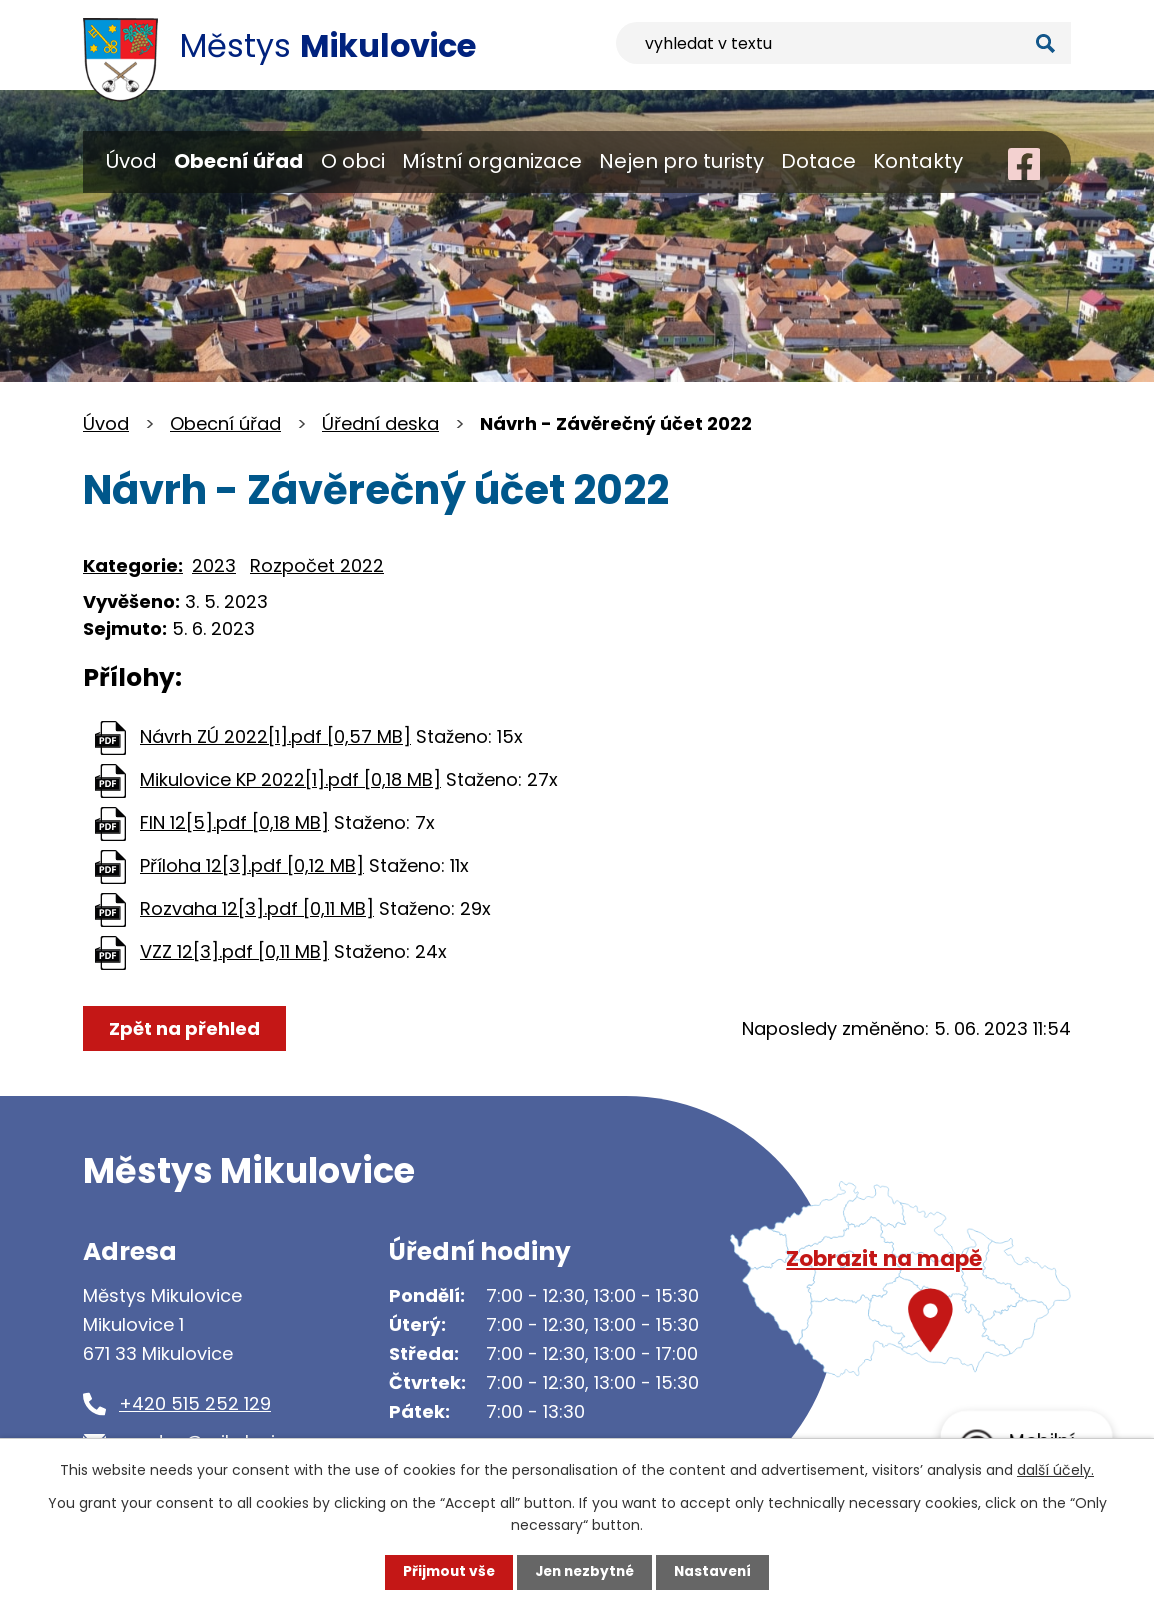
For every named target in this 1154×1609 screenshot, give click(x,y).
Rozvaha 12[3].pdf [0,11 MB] (257, 908)
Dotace (818, 161)
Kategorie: (133, 565)
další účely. (1055, 1469)
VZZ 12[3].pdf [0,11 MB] (234, 951)
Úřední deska (380, 423)
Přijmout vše (444, 1572)
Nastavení (717, 1572)
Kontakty (918, 161)
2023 (214, 565)
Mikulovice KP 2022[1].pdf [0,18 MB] (290, 779)
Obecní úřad (238, 161)
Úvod (131, 161)
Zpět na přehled (185, 1028)
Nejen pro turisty (681, 161)
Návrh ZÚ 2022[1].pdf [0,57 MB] (275, 736)
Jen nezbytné (584, 1572)
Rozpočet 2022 (317, 565)
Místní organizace (492, 161)
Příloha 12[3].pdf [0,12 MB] (252, 865)
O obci (353, 161)
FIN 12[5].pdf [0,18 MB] (234, 822)
